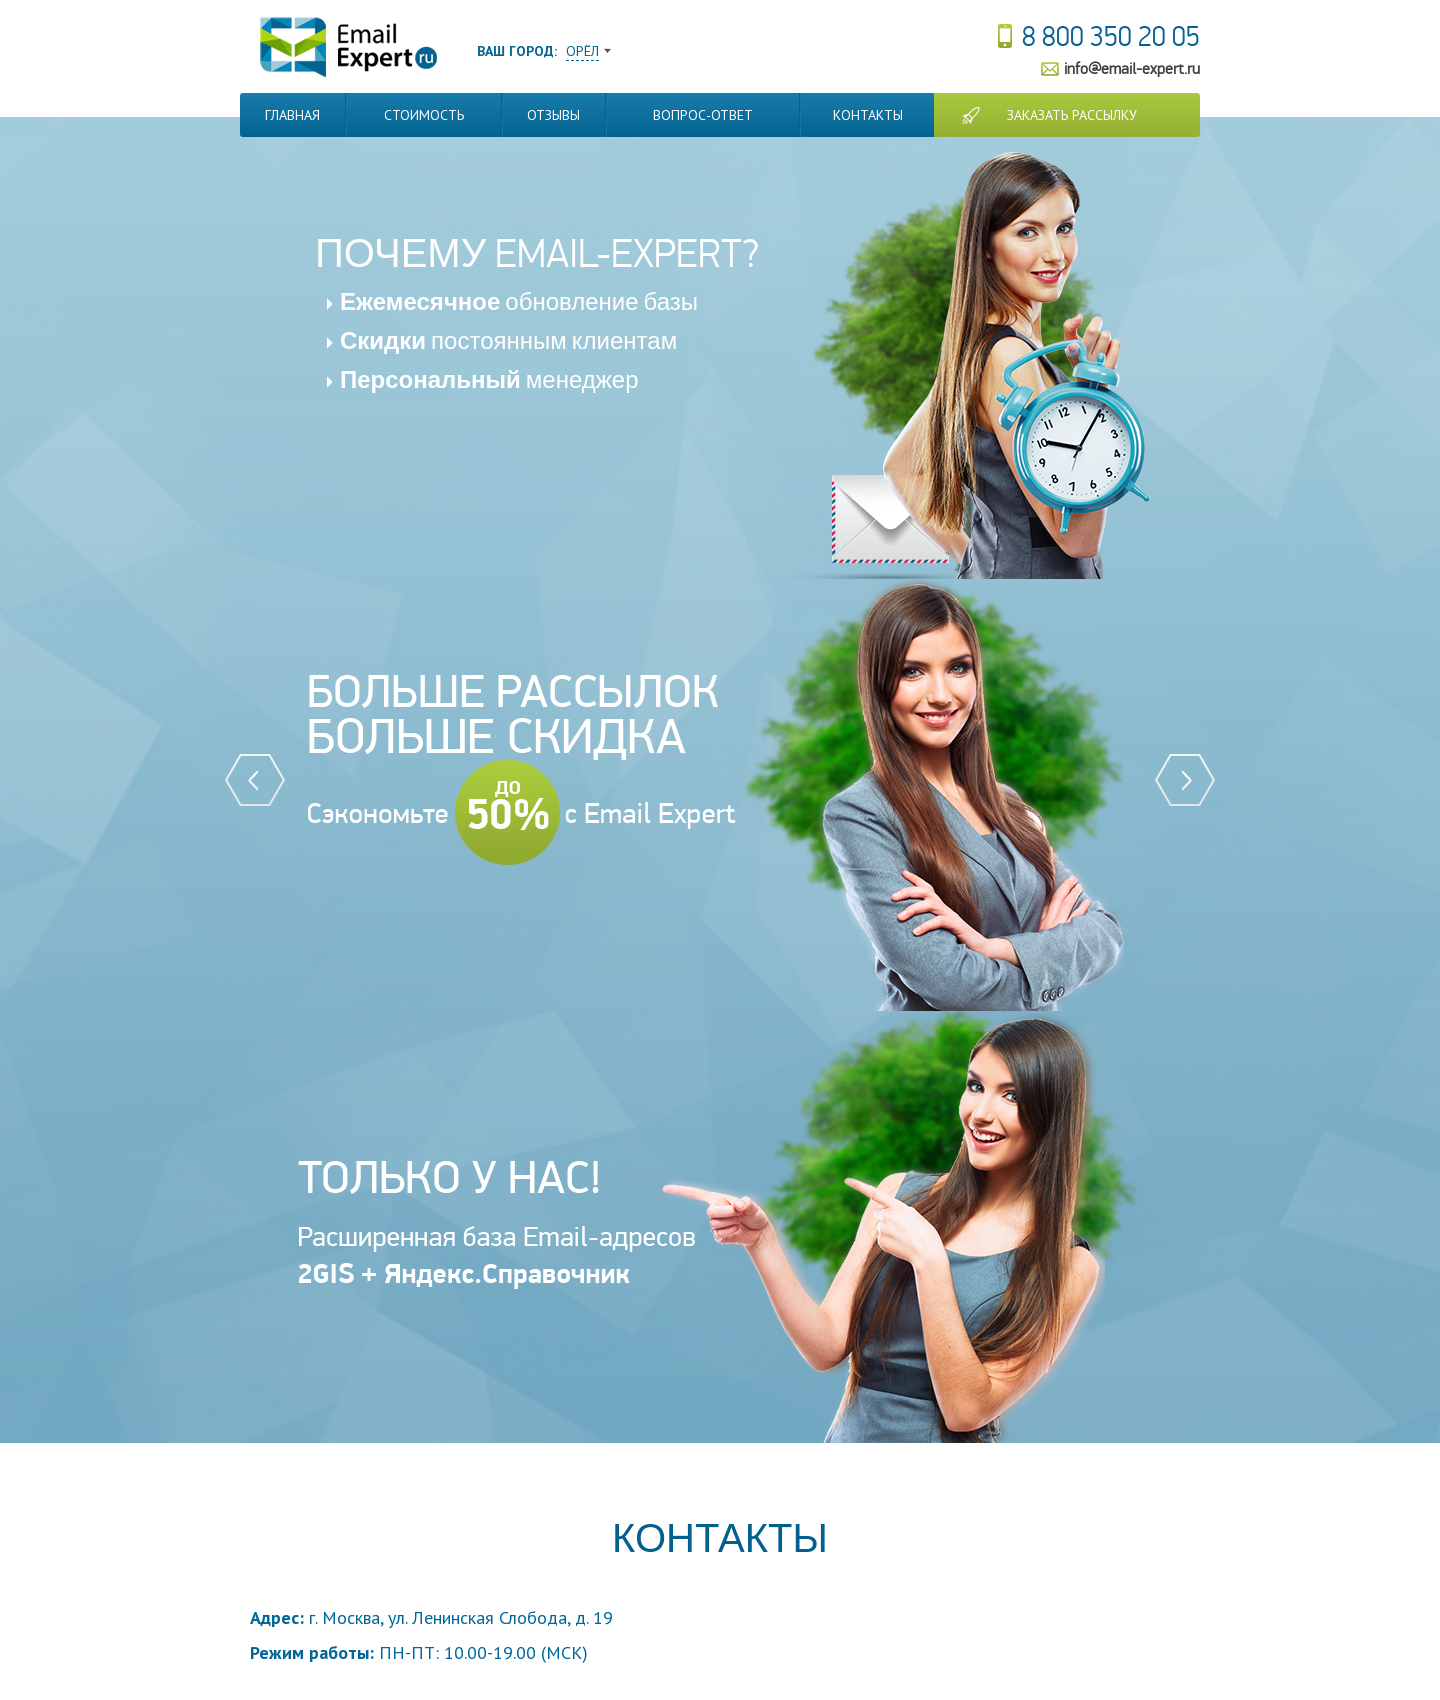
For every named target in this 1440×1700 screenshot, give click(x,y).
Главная (292, 115)
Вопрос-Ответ (703, 115)
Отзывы (553, 115)
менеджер (489, 380)
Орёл (582, 51)
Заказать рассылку (1072, 115)
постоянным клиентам (508, 341)
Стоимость (424, 115)
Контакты (868, 115)
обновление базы (519, 302)
